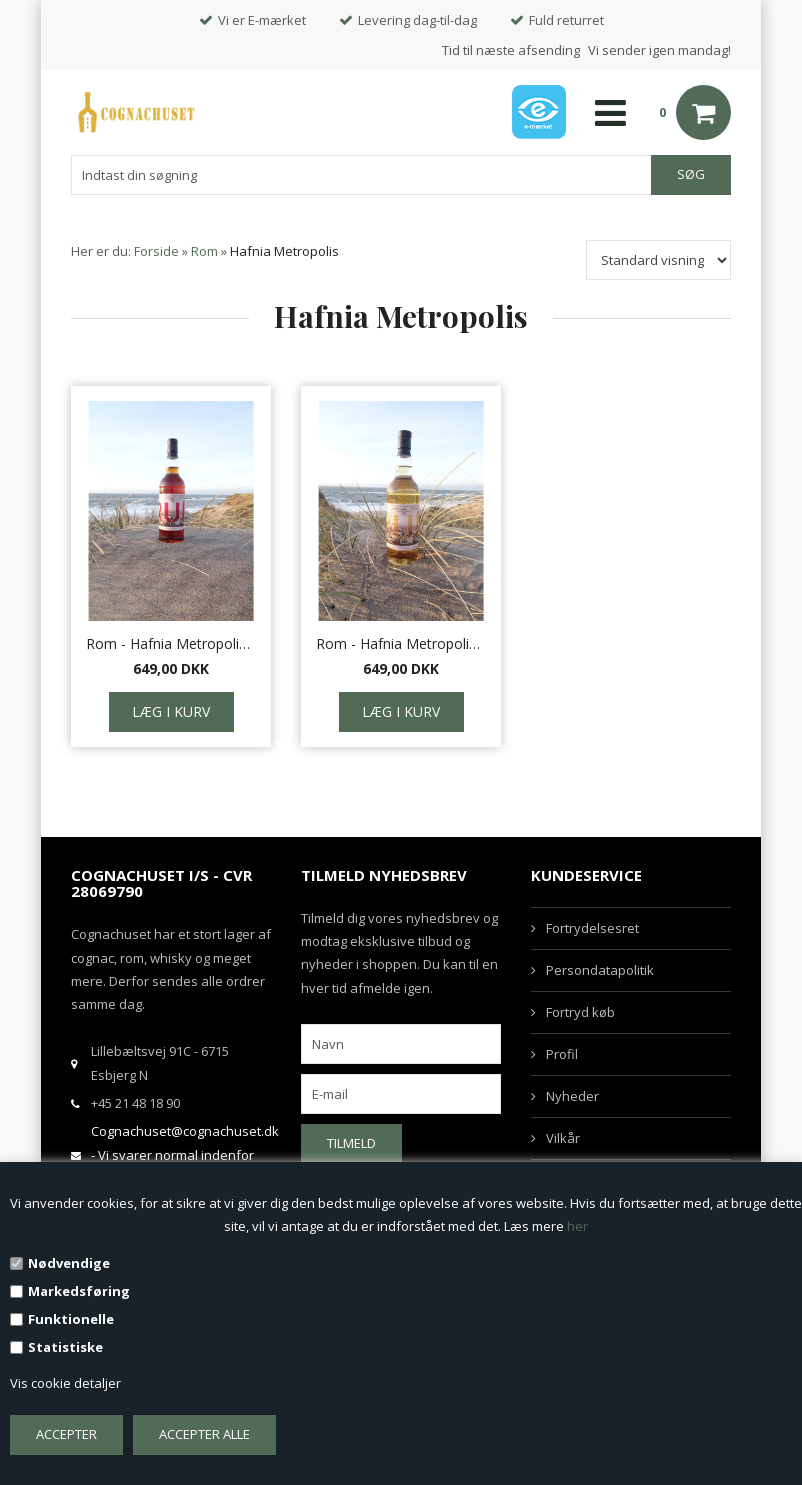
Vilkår (563, 1138)
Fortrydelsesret (592, 928)
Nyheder (572, 1096)
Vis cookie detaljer (65, 1383)
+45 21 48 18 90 (135, 1103)
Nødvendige (69, 1263)
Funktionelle (71, 1319)
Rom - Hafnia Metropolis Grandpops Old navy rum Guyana (171, 643)
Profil (562, 1054)
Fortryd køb (580, 1012)
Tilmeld (351, 1143)
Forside (156, 251)
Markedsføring (79, 1291)
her (577, 1226)
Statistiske (65, 1347)
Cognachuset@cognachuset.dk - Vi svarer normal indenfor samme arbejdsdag (185, 1154)
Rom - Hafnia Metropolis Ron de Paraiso (401, 643)
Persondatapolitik (600, 970)
